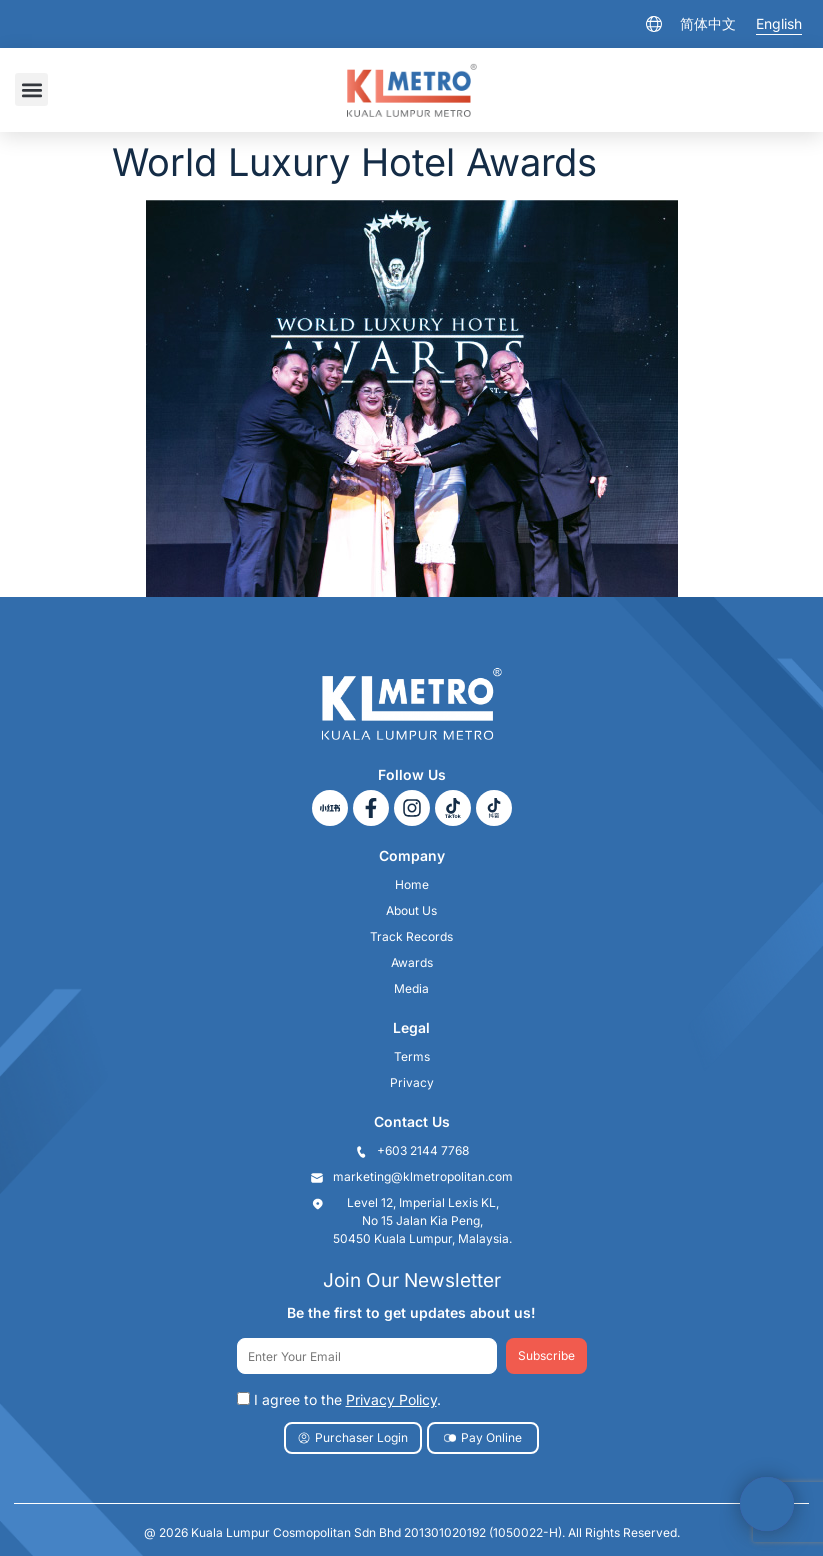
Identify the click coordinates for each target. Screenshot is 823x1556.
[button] (31, 89)
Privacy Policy (391, 1399)
